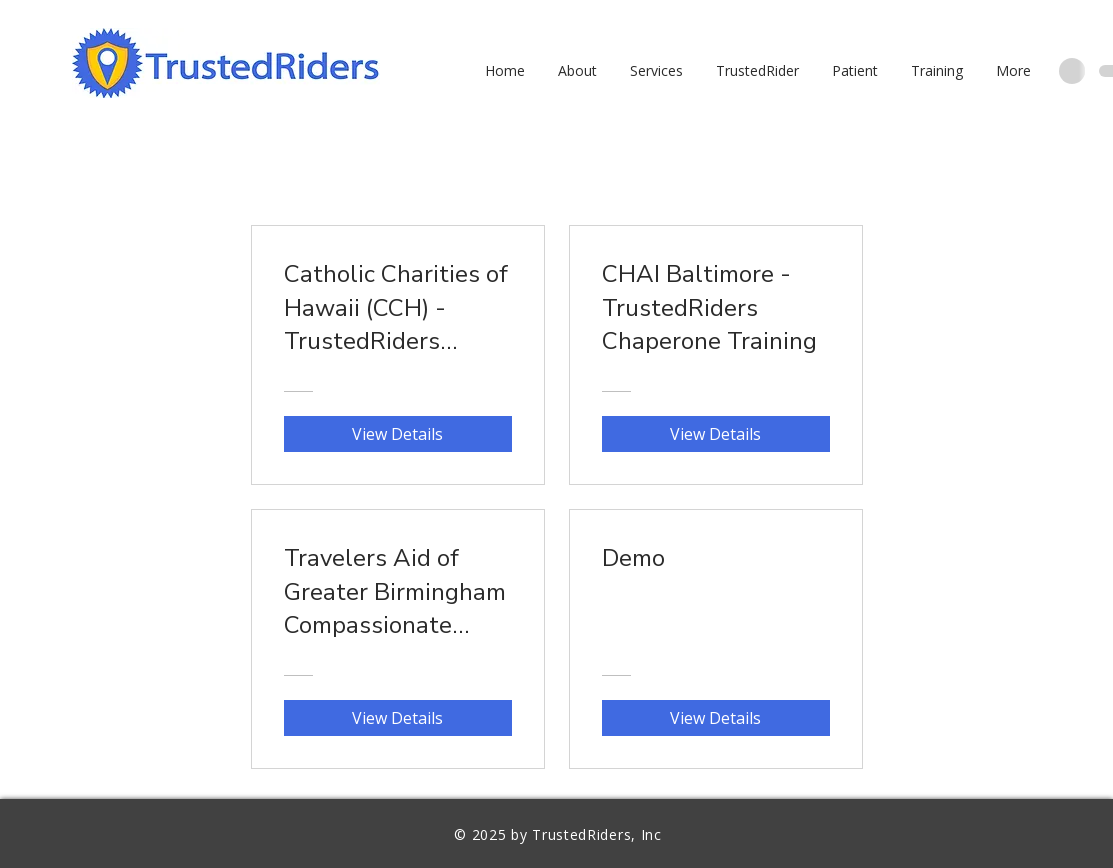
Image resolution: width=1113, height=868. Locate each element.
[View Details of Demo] (716, 718)
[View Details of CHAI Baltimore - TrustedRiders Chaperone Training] (716, 434)
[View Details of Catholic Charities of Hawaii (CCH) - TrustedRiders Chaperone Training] (398, 434)
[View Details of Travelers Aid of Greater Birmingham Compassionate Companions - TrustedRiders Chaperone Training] (398, 718)
